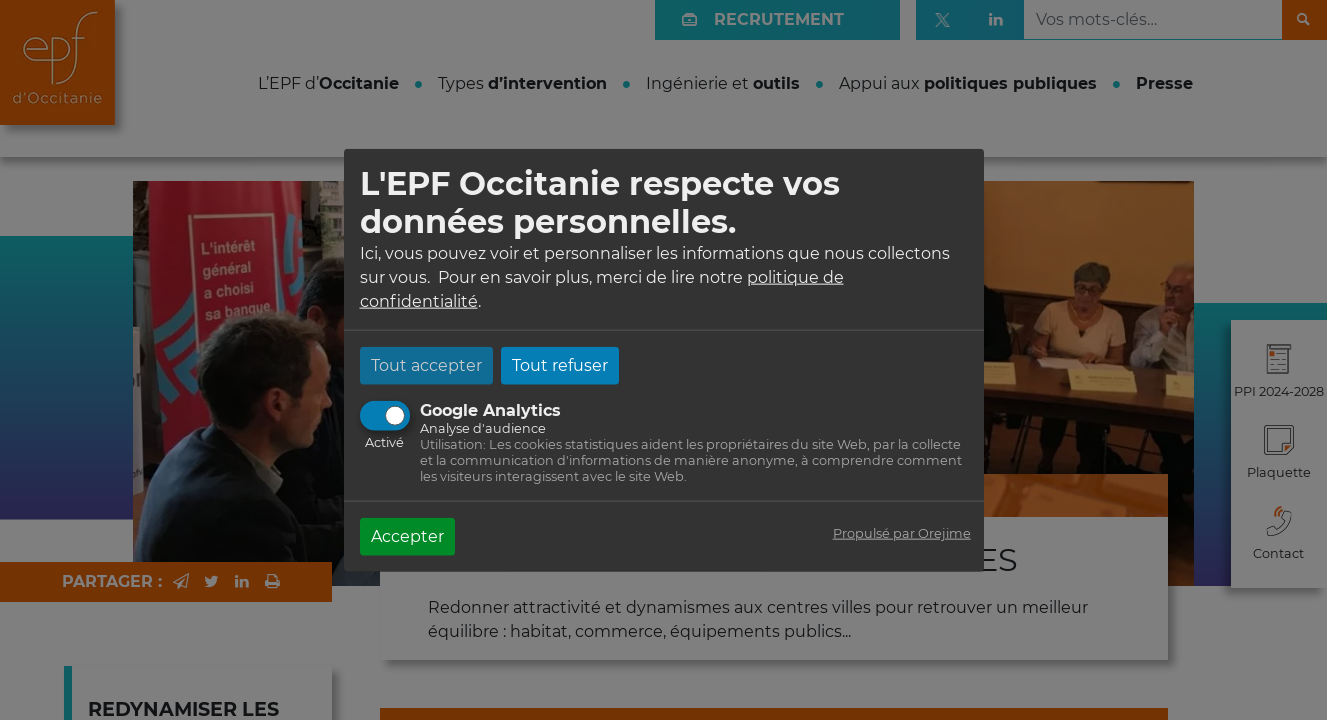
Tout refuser (560, 364)
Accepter (407, 535)
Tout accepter (426, 364)
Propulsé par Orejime (902, 532)
